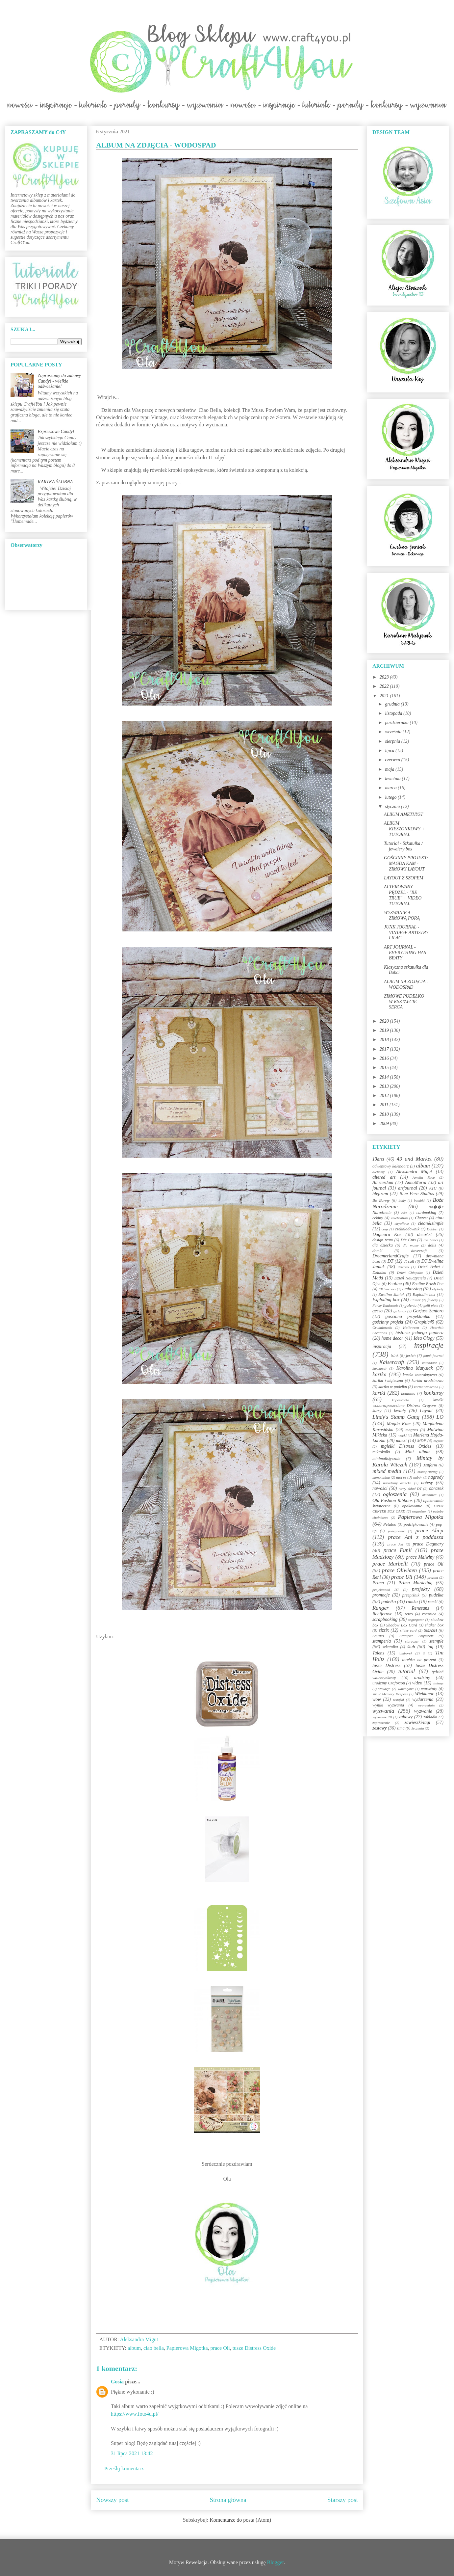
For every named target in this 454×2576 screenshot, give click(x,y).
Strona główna (228, 2499)
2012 (385, 1095)
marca (391, 787)
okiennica (429, 1495)
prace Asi (395, 1544)
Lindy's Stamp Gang (395, 1417)
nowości (380, 1488)
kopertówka (400, 1400)
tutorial (406, 1671)
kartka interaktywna (420, 1375)
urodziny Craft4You (388, 1683)
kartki (378, 1393)
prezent (432, 1577)
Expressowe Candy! (56, 431)
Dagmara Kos (386, 1234)
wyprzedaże (426, 1705)
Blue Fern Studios (416, 1193)
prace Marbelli (390, 1564)
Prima (378, 1582)
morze (401, 1477)
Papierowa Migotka (187, 2348)
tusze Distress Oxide (254, 2348)
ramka (412, 1601)
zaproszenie (381, 1723)
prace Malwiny (420, 1557)
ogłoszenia (395, 1494)
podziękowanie (416, 1524)
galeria (410, 1305)
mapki (402, 1435)
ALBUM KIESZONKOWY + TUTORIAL (404, 829)
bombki (419, 1200)
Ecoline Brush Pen (427, 1283)
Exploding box (385, 1299)
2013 (385, 1086)
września (393, 731)
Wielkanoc (424, 1693)
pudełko (388, 1601)
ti (424, 1653)
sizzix (384, 1630)
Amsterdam (382, 1182)
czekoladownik (407, 1229)
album (134, 2348)
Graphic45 (424, 1322)
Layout (426, 1410)
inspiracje (428, 1345)
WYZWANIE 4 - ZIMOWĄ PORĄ (402, 915)
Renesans (420, 1608)
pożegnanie (396, 1531)
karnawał (379, 1368)
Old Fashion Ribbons (392, 1500)
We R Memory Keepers (390, 1694)
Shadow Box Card (401, 1625)
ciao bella (153, 2348)
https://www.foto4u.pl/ (135, 2414)
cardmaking (426, 1212)
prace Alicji (429, 1530)
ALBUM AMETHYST (403, 814)
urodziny (422, 1677)
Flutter (415, 1300)
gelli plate (430, 1305)
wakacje (384, 1689)
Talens (378, 1652)
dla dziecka (382, 1245)
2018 (385, 1039)
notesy (427, 1482)
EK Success (387, 1289)
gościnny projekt (387, 1322)
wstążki (398, 1700)
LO (440, 1417)
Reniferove (382, 1613)
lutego (391, 797)
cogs (385, 1229)
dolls (432, 1245)
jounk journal (433, 1355)
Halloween (411, 1327)
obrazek (436, 1488)
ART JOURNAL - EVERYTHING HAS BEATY (405, 953)
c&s (404, 1213)
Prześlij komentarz (124, 2468)
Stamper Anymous (416, 1636)
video (417, 1682)
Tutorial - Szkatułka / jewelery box (403, 846)
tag (430, 1646)
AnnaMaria (415, 1182)
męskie (438, 1441)
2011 (385, 1104)
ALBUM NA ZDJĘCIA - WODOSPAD (406, 984)
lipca (390, 750)
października (397, 722)
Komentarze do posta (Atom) (240, 2520)
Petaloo (389, 1524)
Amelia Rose (424, 1177)
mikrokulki (381, 1452)
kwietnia (393, 778)
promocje (381, 1595)
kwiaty (400, 1410)
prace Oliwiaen (399, 1570)
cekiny (377, 1218)
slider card (408, 1630)
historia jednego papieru (419, 1332)
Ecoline (395, 1283)
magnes (411, 1430)
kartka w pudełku (392, 1386)
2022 (385, 686)
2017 (385, 1049)
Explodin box (424, 1294)
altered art (383, 1177)
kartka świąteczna (387, 1380)
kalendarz (429, 1363)
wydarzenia (423, 1699)
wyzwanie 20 (382, 1717)
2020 (385, 1021)
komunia (408, 1393)
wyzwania (383, 1711)
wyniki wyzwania (388, 1705)
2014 (385, 1077)
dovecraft (419, 1250)
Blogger (275, 2562)
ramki (433, 1601)
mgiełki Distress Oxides (406, 1446)
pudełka (436, 1595)
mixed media (386, 1471)
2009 (385, 1123)
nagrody (435, 1477)
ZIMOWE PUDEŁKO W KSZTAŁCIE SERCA (404, 1002)
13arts (378, 1159)
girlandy (399, 1311)
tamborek (405, 1653)
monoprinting (427, 1472)
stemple (436, 1641)
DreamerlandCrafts (390, 1255)
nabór (417, 1477)
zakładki (430, 1717)
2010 (385, 1114)
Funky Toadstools (385, 1305)
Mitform (430, 1465)
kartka (379, 1374)
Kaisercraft (391, 1362)
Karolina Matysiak (414, 1368)
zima (401, 1728)
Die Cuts (408, 1240)
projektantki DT (385, 1590)
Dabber (432, 1229)
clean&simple (430, 1223)
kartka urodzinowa (427, 1380)
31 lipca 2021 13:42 (132, 2453)
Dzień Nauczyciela (410, 1278)
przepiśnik (410, 1595)
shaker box (434, 1625)
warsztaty (429, 1688)
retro (409, 1614)
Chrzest (421, 1218)
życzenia (418, 1728)
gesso (377, 1310)
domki (377, 1250)
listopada (394, 713)
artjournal (407, 1188)
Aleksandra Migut (414, 1171)
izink (394, 1355)
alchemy (378, 1172)
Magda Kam (399, 1423)
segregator (416, 1620)
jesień (411, 1355)
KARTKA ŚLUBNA (55, 481)
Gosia (117, 2381)
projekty (420, 1589)
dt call (409, 1261)
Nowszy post (112, 2499)
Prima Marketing (415, 1582)
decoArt (424, 1234)
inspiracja (381, 1346)
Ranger (380, 1608)
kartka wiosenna (426, 1387)
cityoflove (401, 1223)
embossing (412, 1288)
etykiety (437, 1289)
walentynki (406, 1689)
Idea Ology (424, 1338)
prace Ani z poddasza (415, 1537)
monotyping (381, 1477)
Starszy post (342, 2499)
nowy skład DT (409, 1488)
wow (376, 1699)
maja (390, 769)
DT (390, 1261)
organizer (419, 1511)
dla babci (430, 1240)
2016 (385, 1058)
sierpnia (393, 741)
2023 (385, 677)
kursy (376, 1411)
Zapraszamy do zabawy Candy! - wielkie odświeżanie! (59, 381)
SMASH (430, 1630)
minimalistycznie (386, 1458)
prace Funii (398, 1550)
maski (401, 1440)
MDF (421, 1440)
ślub (411, 1646)
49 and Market (414, 1159)
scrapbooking (384, 1619)
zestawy (379, 1728)
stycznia (393, 806)
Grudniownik (382, 1327)
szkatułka (390, 1647)
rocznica (429, 1614)
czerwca (393, 759)
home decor (392, 1338)
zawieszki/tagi (417, 1722)
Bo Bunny (381, 1200)
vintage (438, 1683)
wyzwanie (423, 1711)
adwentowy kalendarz (390, 1166)
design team (382, 1240)
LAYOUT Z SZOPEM (403, 877)
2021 (385, 695)
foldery (432, 1300)
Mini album (417, 1451)
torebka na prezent (419, 1659)
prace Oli (220, 2348)
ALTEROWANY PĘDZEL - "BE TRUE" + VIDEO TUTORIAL (402, 895)
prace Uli (401, 1577)
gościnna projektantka (408, 1316)
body (402, 1200)
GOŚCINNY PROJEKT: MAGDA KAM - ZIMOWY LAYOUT (406, 863)
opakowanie (412, 1506)
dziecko (403, 1267)
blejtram (380, 1193)
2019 (385, 1030)
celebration (399, 1218)
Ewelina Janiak (391, 1294)
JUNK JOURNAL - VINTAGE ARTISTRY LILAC (406, 933)
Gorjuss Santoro (428, 1310)
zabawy (406, 1716)
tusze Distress (386, 1665)
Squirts (378, 1636)
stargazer (412, 1641)
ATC (433, 1188)
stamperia (381, 1641)
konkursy (433, 1393)
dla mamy (411, 1245)
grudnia (393, 704)
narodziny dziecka (397, 1483)
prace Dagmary (428, 1544)
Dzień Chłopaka (410, 1273)
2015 (385, 1067)
